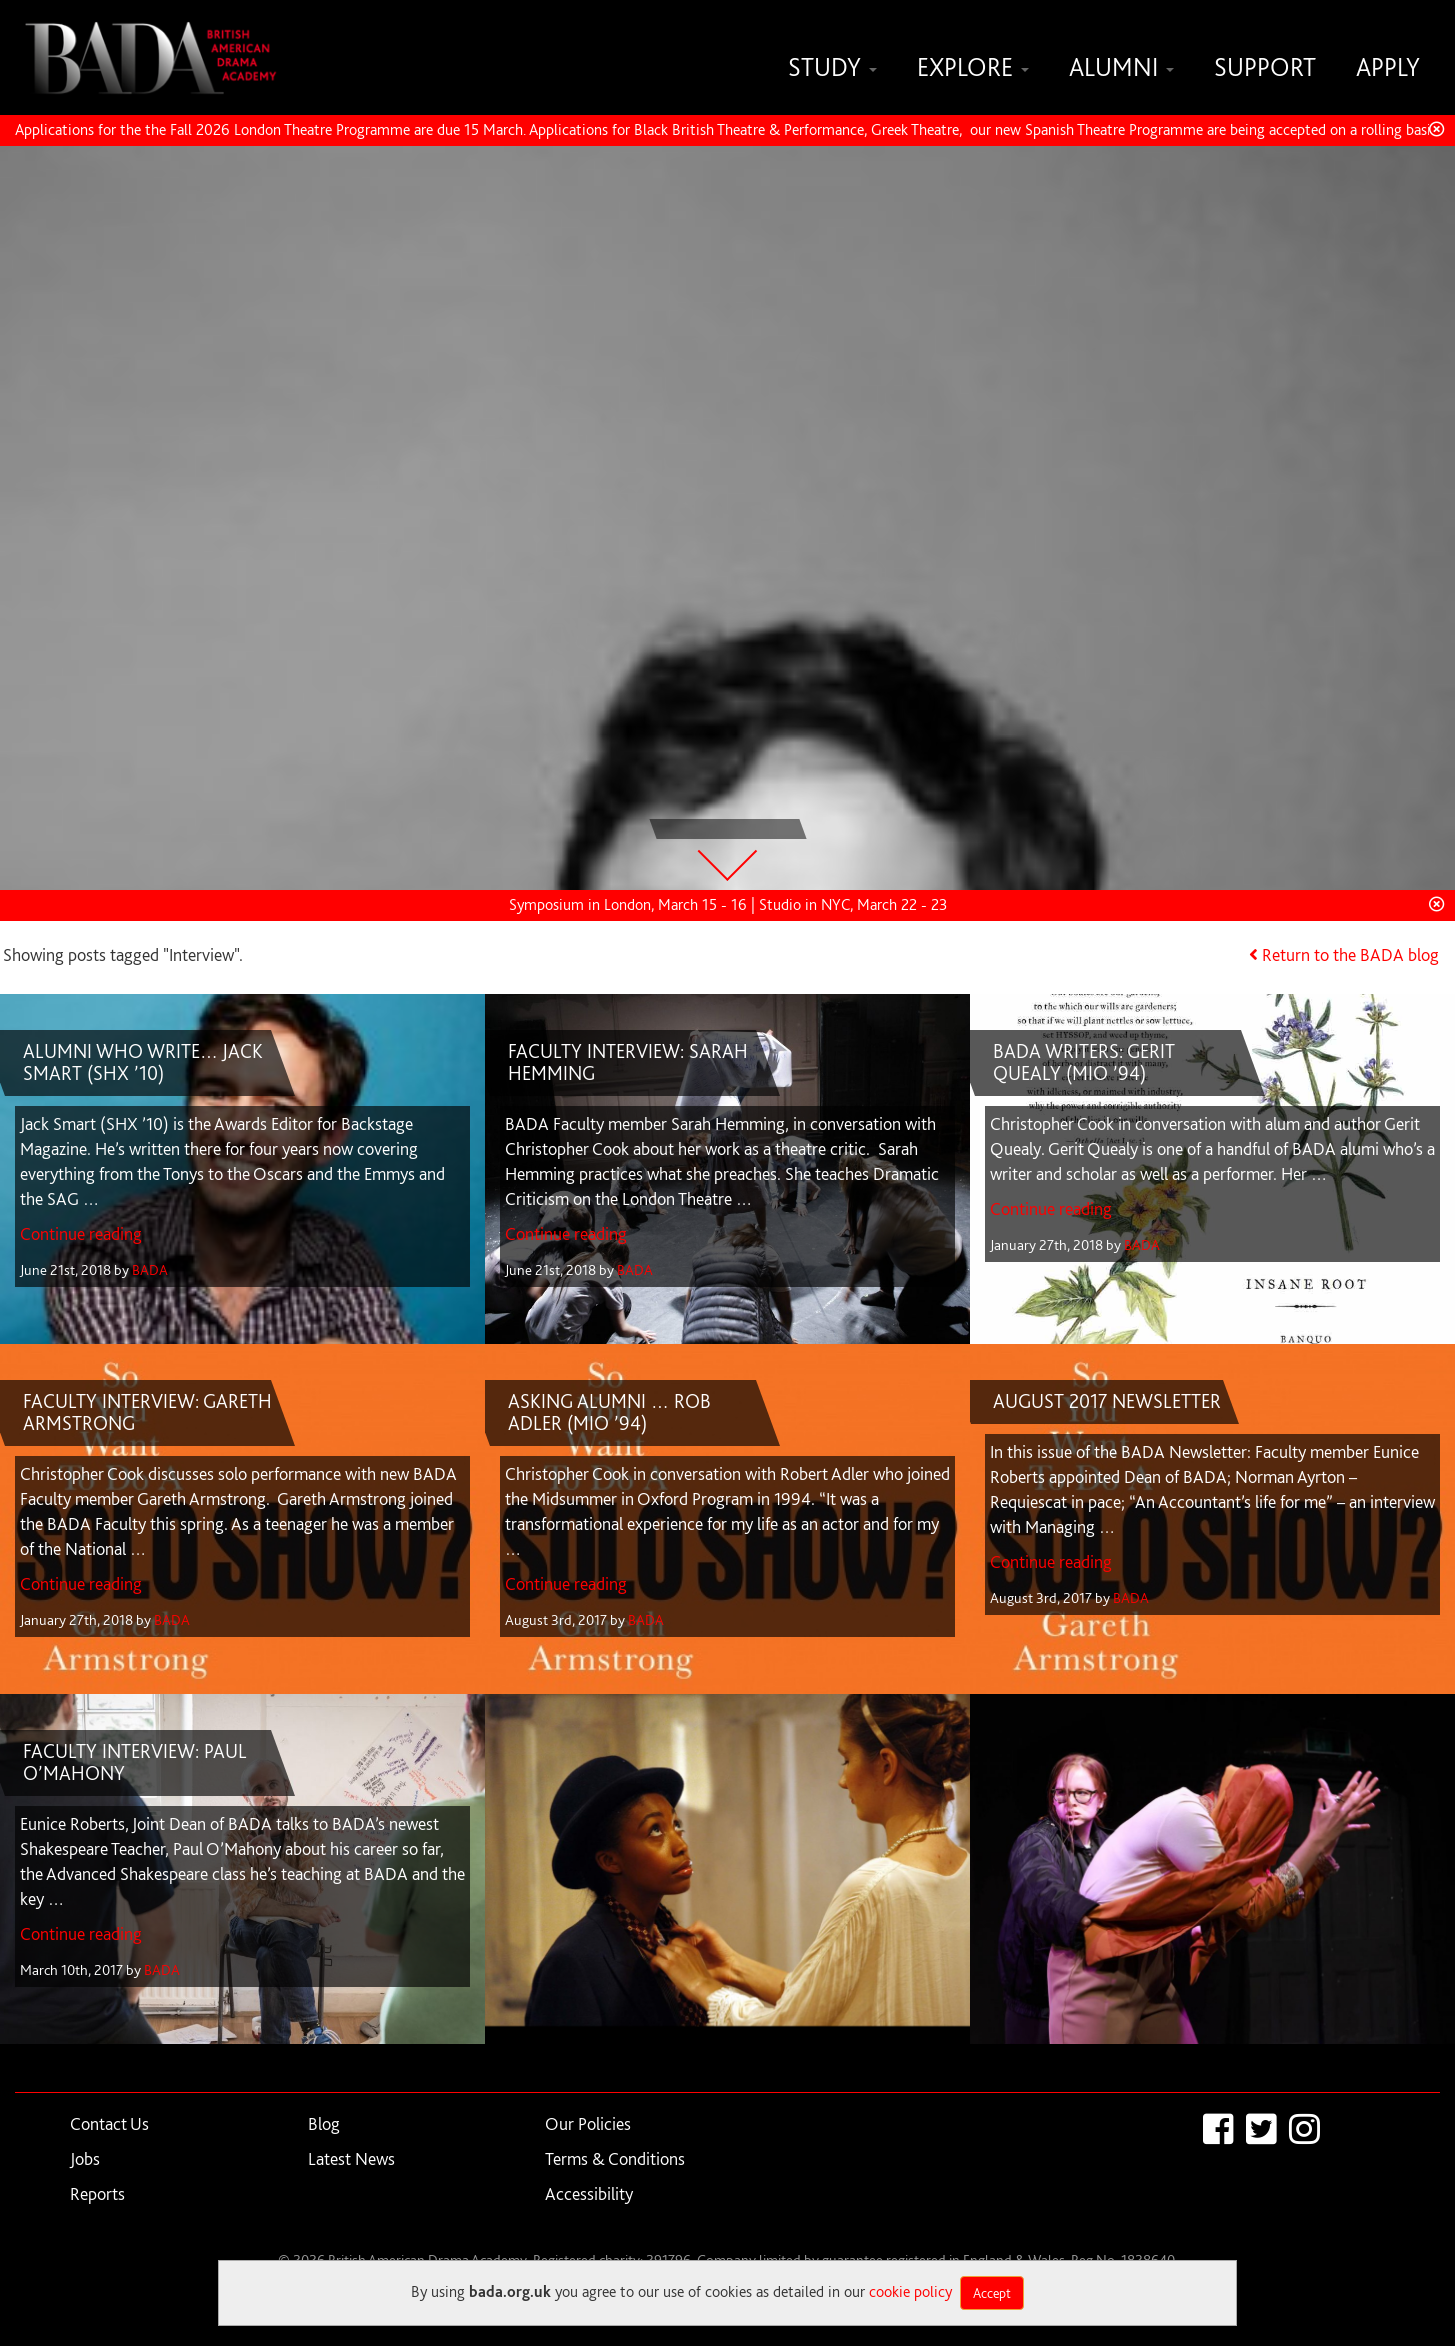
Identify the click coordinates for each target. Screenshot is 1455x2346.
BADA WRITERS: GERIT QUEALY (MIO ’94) (1084, 1062)
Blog (324, 2123)
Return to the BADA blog (1350, 954)
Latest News (351, 2158)
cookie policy (910, 2291)
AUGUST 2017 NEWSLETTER (1107, 1401)
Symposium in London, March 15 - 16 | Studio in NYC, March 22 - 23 (728, 904)
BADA (150, 1270)
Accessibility (589, 2193)
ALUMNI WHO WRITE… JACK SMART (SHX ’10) (143, 1062)
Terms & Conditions (615, 2158)
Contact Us (109, 2123)
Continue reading (81, 1233)
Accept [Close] (992, 2293)
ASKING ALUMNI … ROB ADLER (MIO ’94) (609, 1412)
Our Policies (588, 2123)
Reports (97, 2193)
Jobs (85, 2158)
